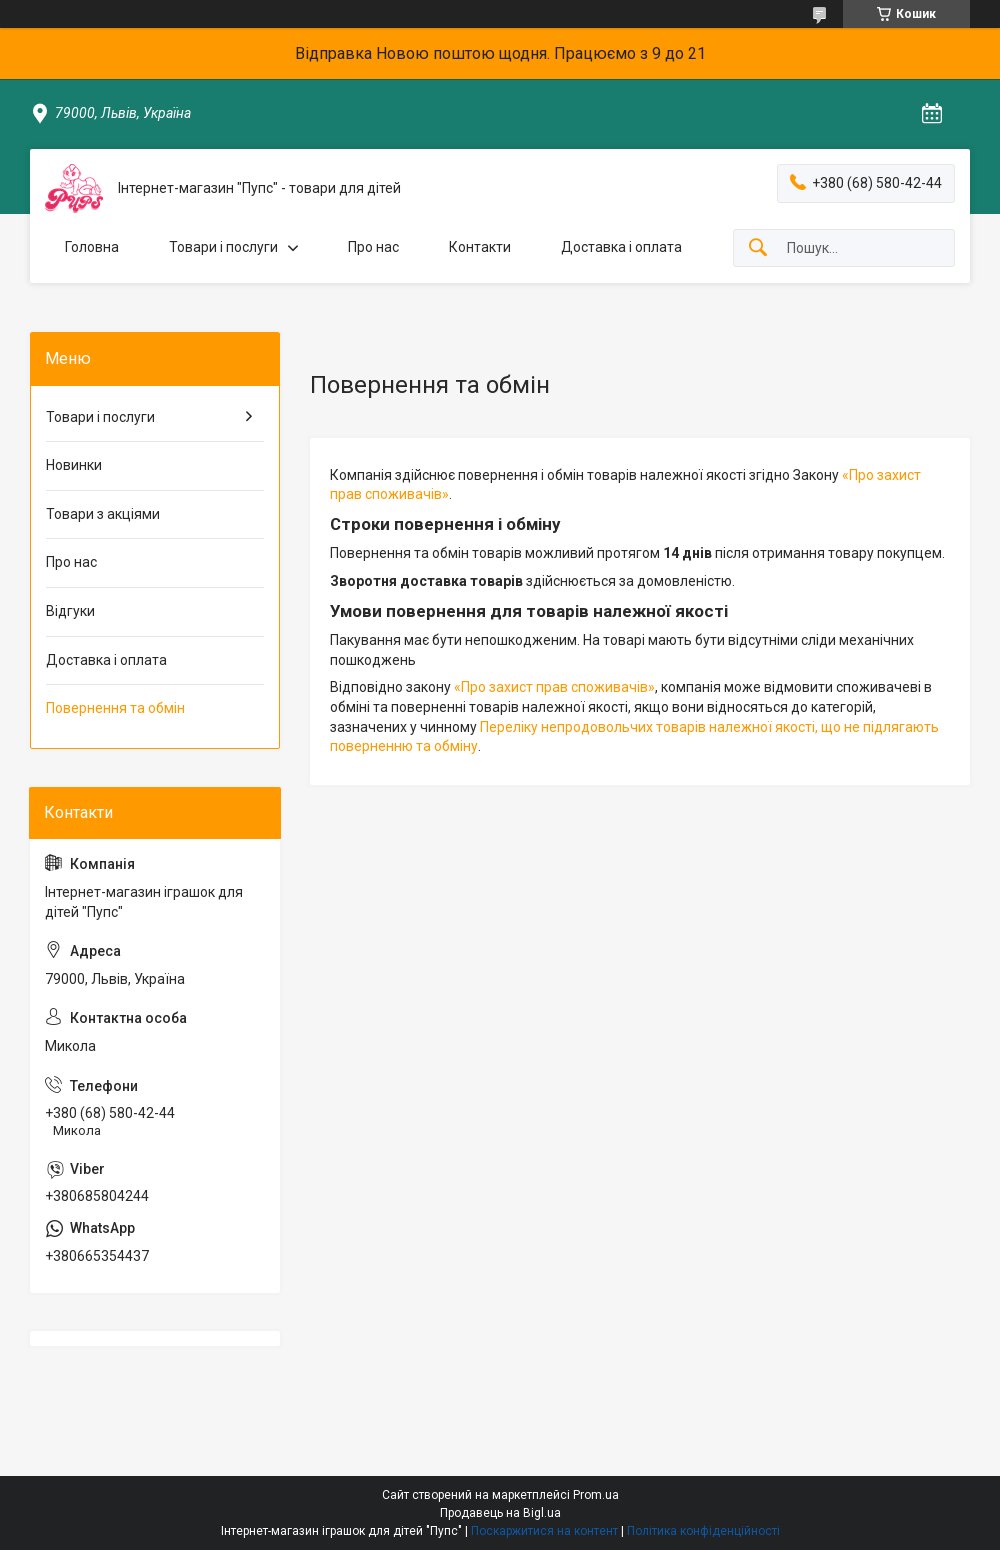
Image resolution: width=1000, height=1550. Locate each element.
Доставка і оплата (621, 247)
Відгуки (70, 611)
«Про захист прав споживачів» (554, 687)
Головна (92, 247)
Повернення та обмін (115, 708)
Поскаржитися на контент (544, 1531)
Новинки (74, 465)
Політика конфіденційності (703, 1531)
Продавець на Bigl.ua (500, 1513)
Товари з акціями (103, 514)
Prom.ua (596, 1495)
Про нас (373, 247)
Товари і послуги (223, 247)
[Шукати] (758, 248)
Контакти (480, 247)
